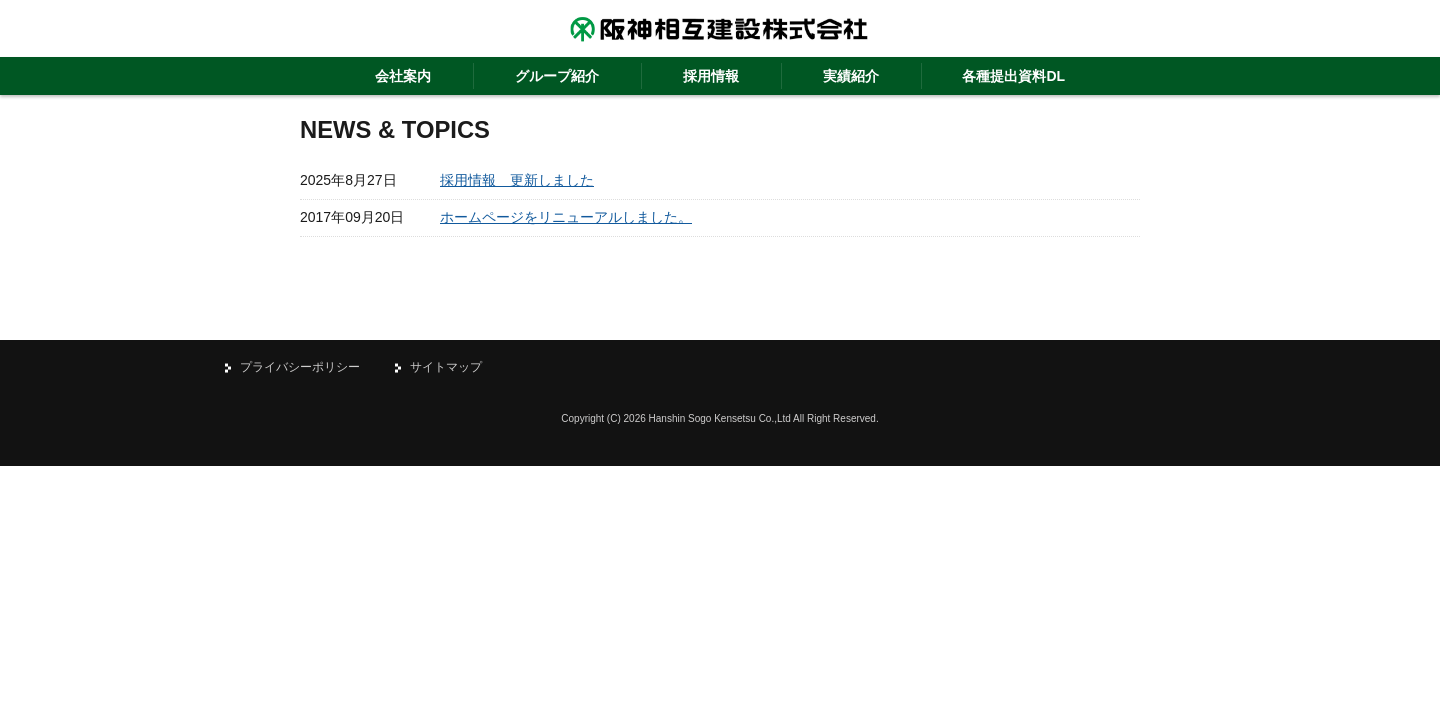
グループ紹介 (557, 76)
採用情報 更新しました (517, 180)
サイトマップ (446, 367)
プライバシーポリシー (300, 367)
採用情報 (711, 76)
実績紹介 (851, 76)
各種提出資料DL (1013, 76)
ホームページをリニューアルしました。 (566, 217)
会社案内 (403, 76)
